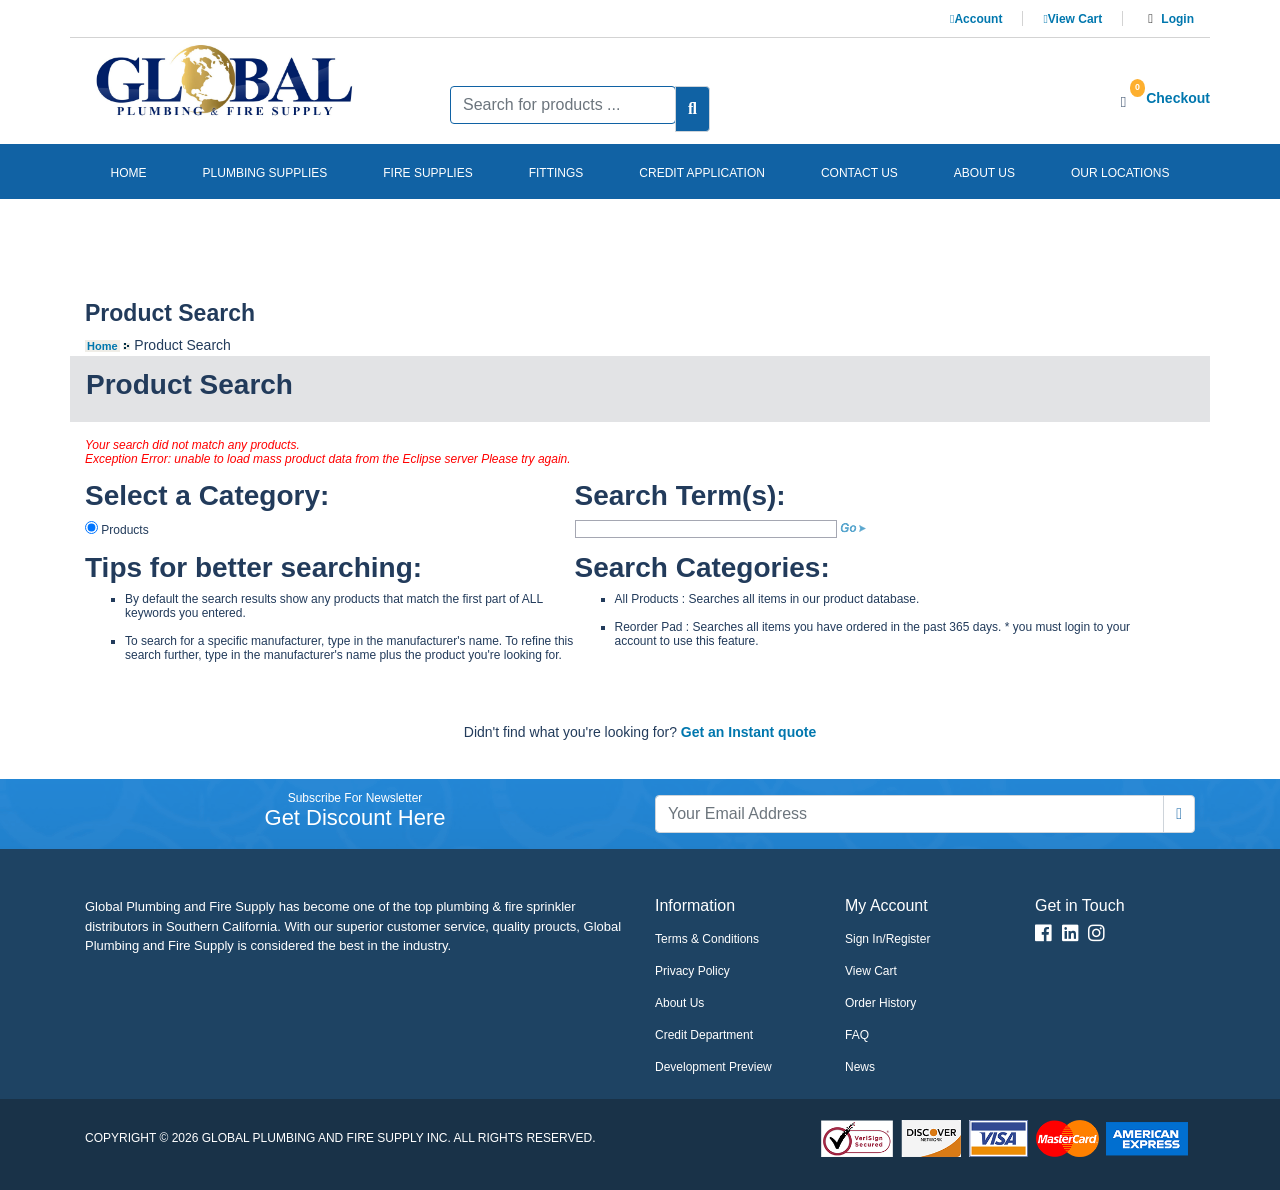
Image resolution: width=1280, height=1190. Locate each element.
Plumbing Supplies (265, 173)
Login (1177, 19)
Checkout (1178, 98)
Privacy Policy (692, 971)
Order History (880, 1003)
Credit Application (702, 173)
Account (976, 19)
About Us (679, 1003)
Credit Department (704, 1035)
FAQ (857, 1035)
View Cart (1072, 19)
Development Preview (713, 1067)
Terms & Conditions (707, 939)
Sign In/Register (887, 939)
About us (984, 173)
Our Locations (1120, 173)
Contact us (859, 173)
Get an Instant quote (748, 732)
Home (129, 173)
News (860, 1067)
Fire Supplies (427, 173)
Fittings (556, 173)
